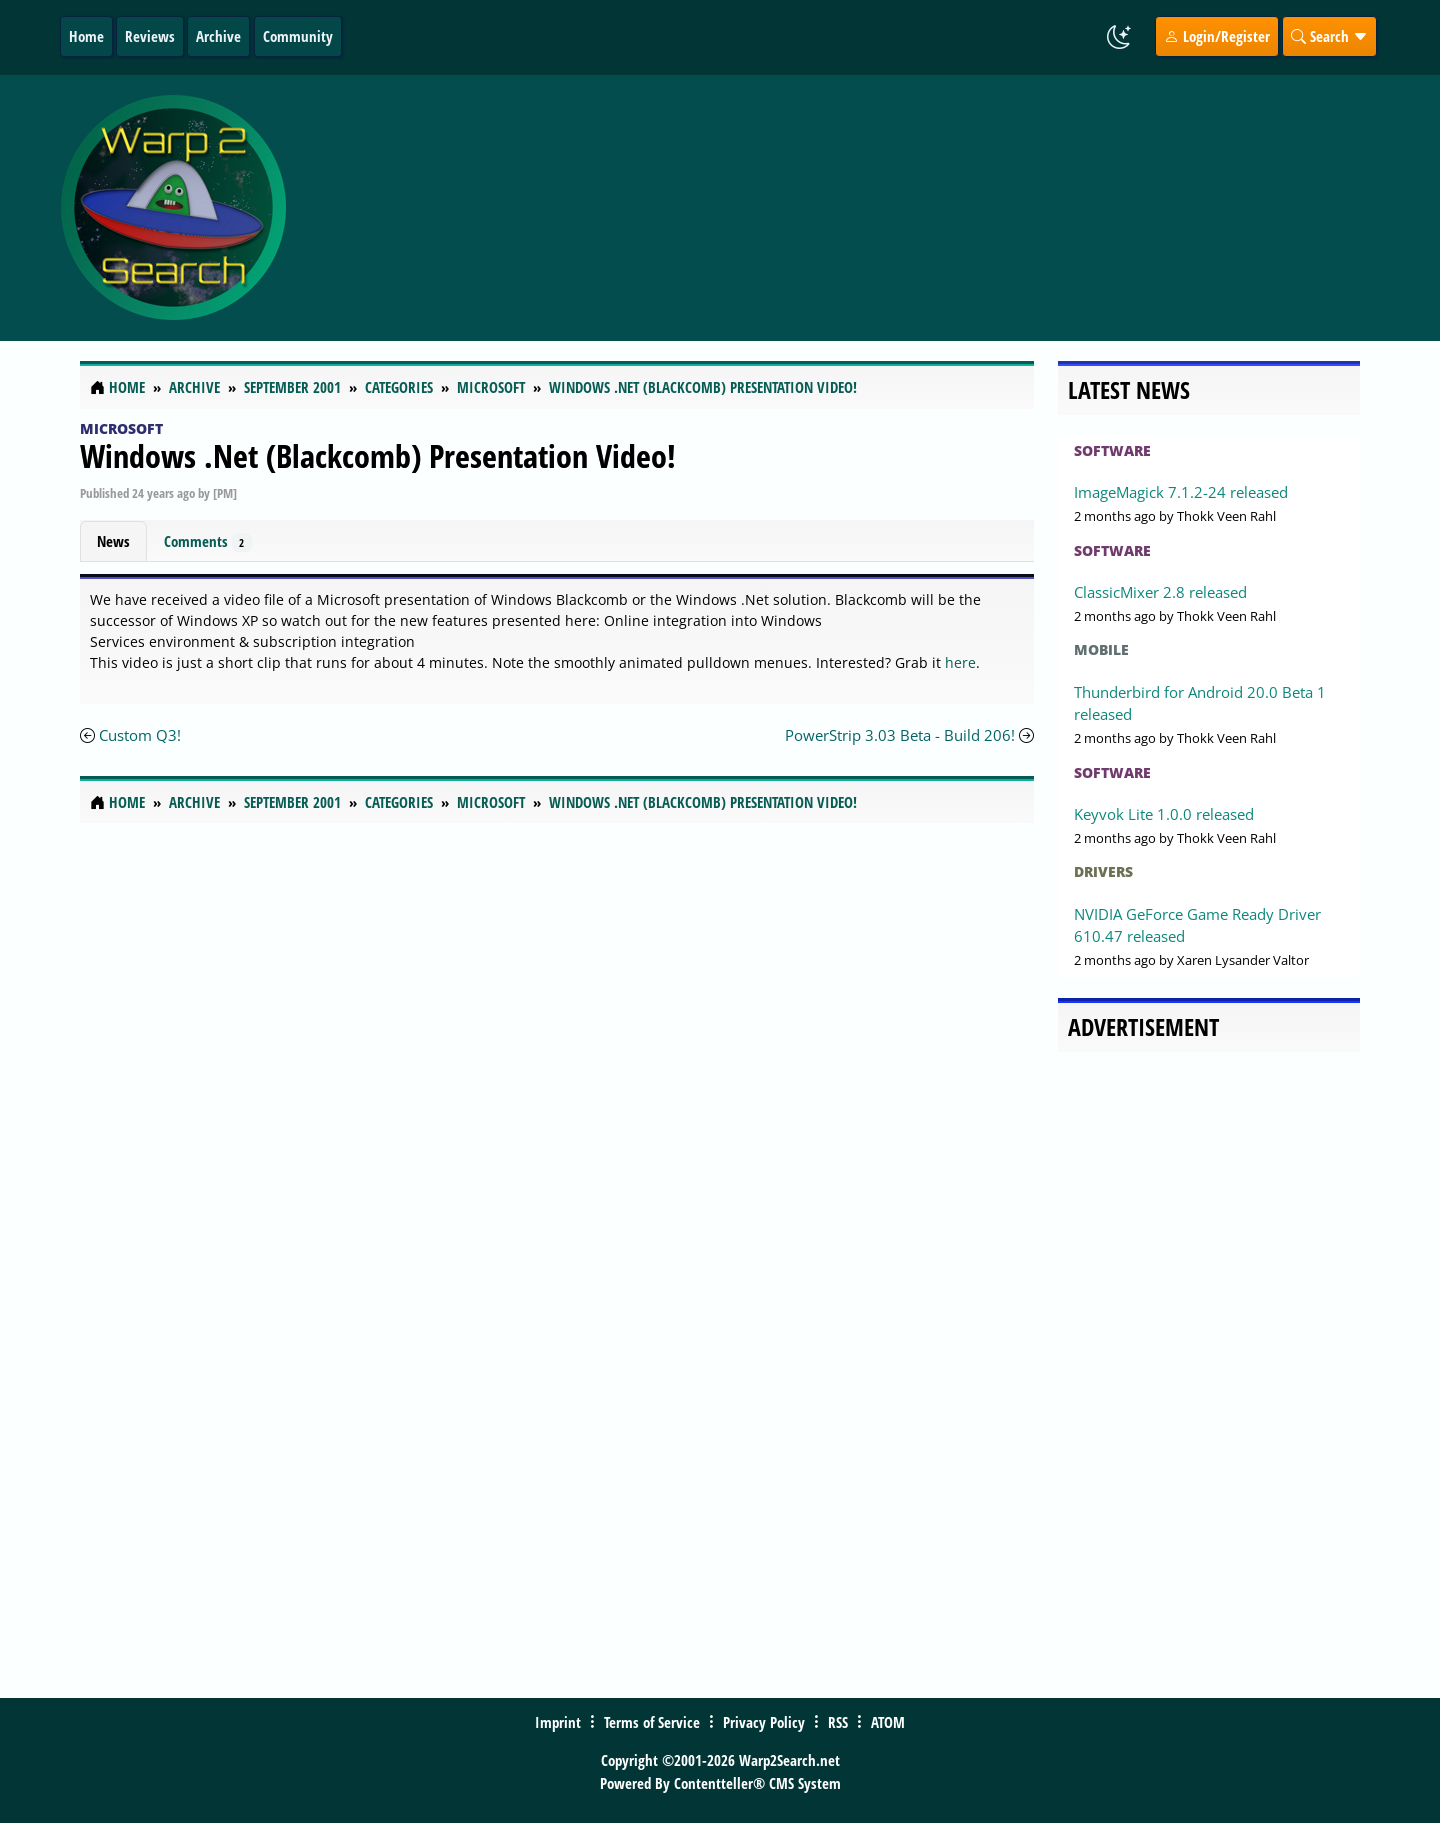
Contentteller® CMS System (757, 1783)
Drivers (1103, 871)
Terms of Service (652, 1722)
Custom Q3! (140, 735)
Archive (218, 36)
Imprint (558, 1722)
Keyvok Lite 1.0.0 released (1164, 814)
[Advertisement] (839, 208)
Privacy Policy (764, 1722)
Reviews (150, 36)
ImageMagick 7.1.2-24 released (1181, 492)
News (113, 541)
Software (1112, 450)
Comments (208, 541)
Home (86, 36)
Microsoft (121, 428)
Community (298, 36)
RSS (838, 1722)
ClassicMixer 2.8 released (1160, 592)
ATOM (888, 1722)
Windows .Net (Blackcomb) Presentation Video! (378, 455)
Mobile (1101, 649)
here (960, 662)
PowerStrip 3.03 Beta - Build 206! (900, 735)
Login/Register (1217, 36)
